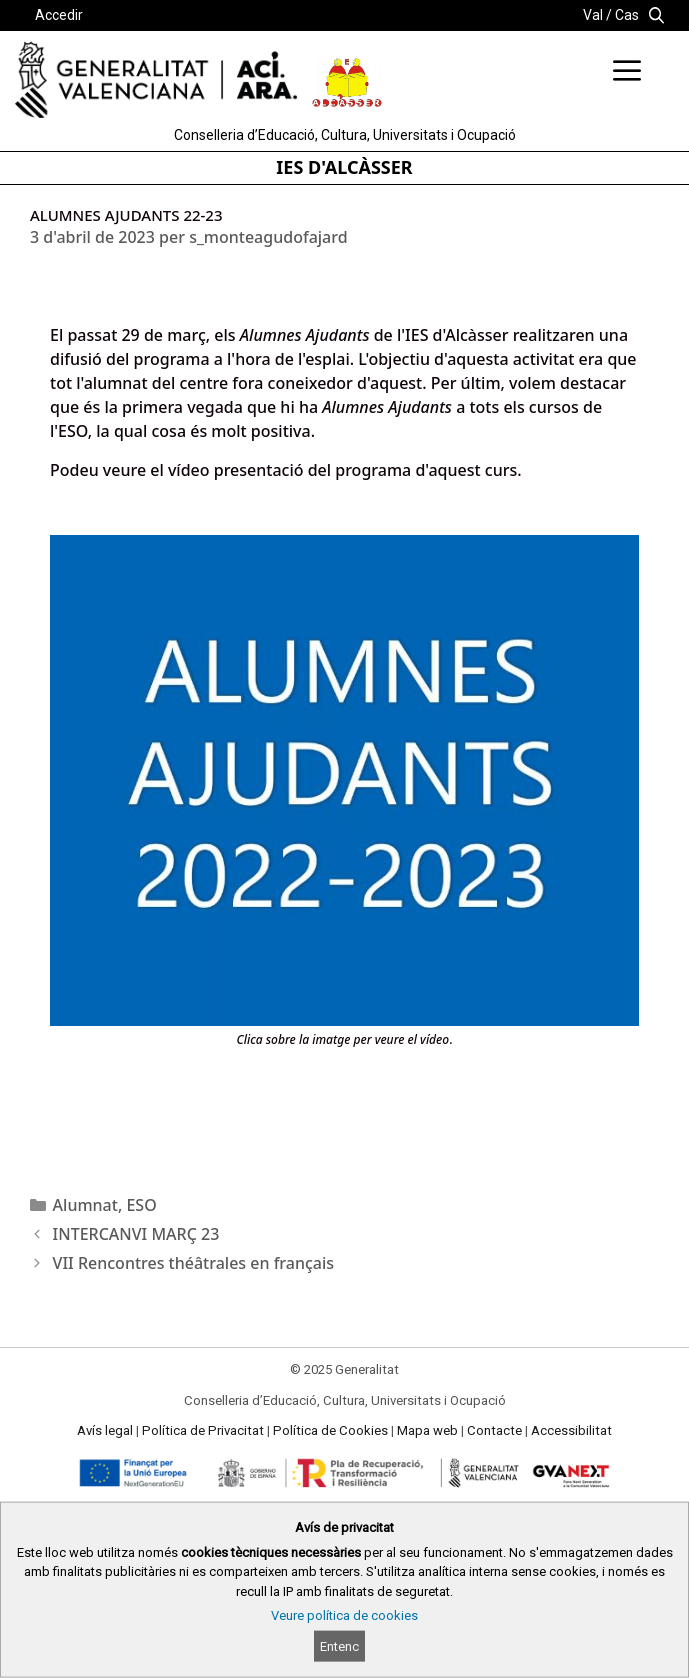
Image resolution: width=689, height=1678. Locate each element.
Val (593, 15)
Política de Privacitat (203, 1430)
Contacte (494, 1430)
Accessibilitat (571, 1430)
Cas (627, 15)
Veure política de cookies (344, 1615)
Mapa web (427, 1430)
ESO (141, 1205)
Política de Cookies (330, 1430)
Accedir (59, 15)
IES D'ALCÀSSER (344, 167)
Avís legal (105, 1430)
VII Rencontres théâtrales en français (194, 1263)
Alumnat (85, 1205)
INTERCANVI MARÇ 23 (136, 1234)
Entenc (339, 1646)
